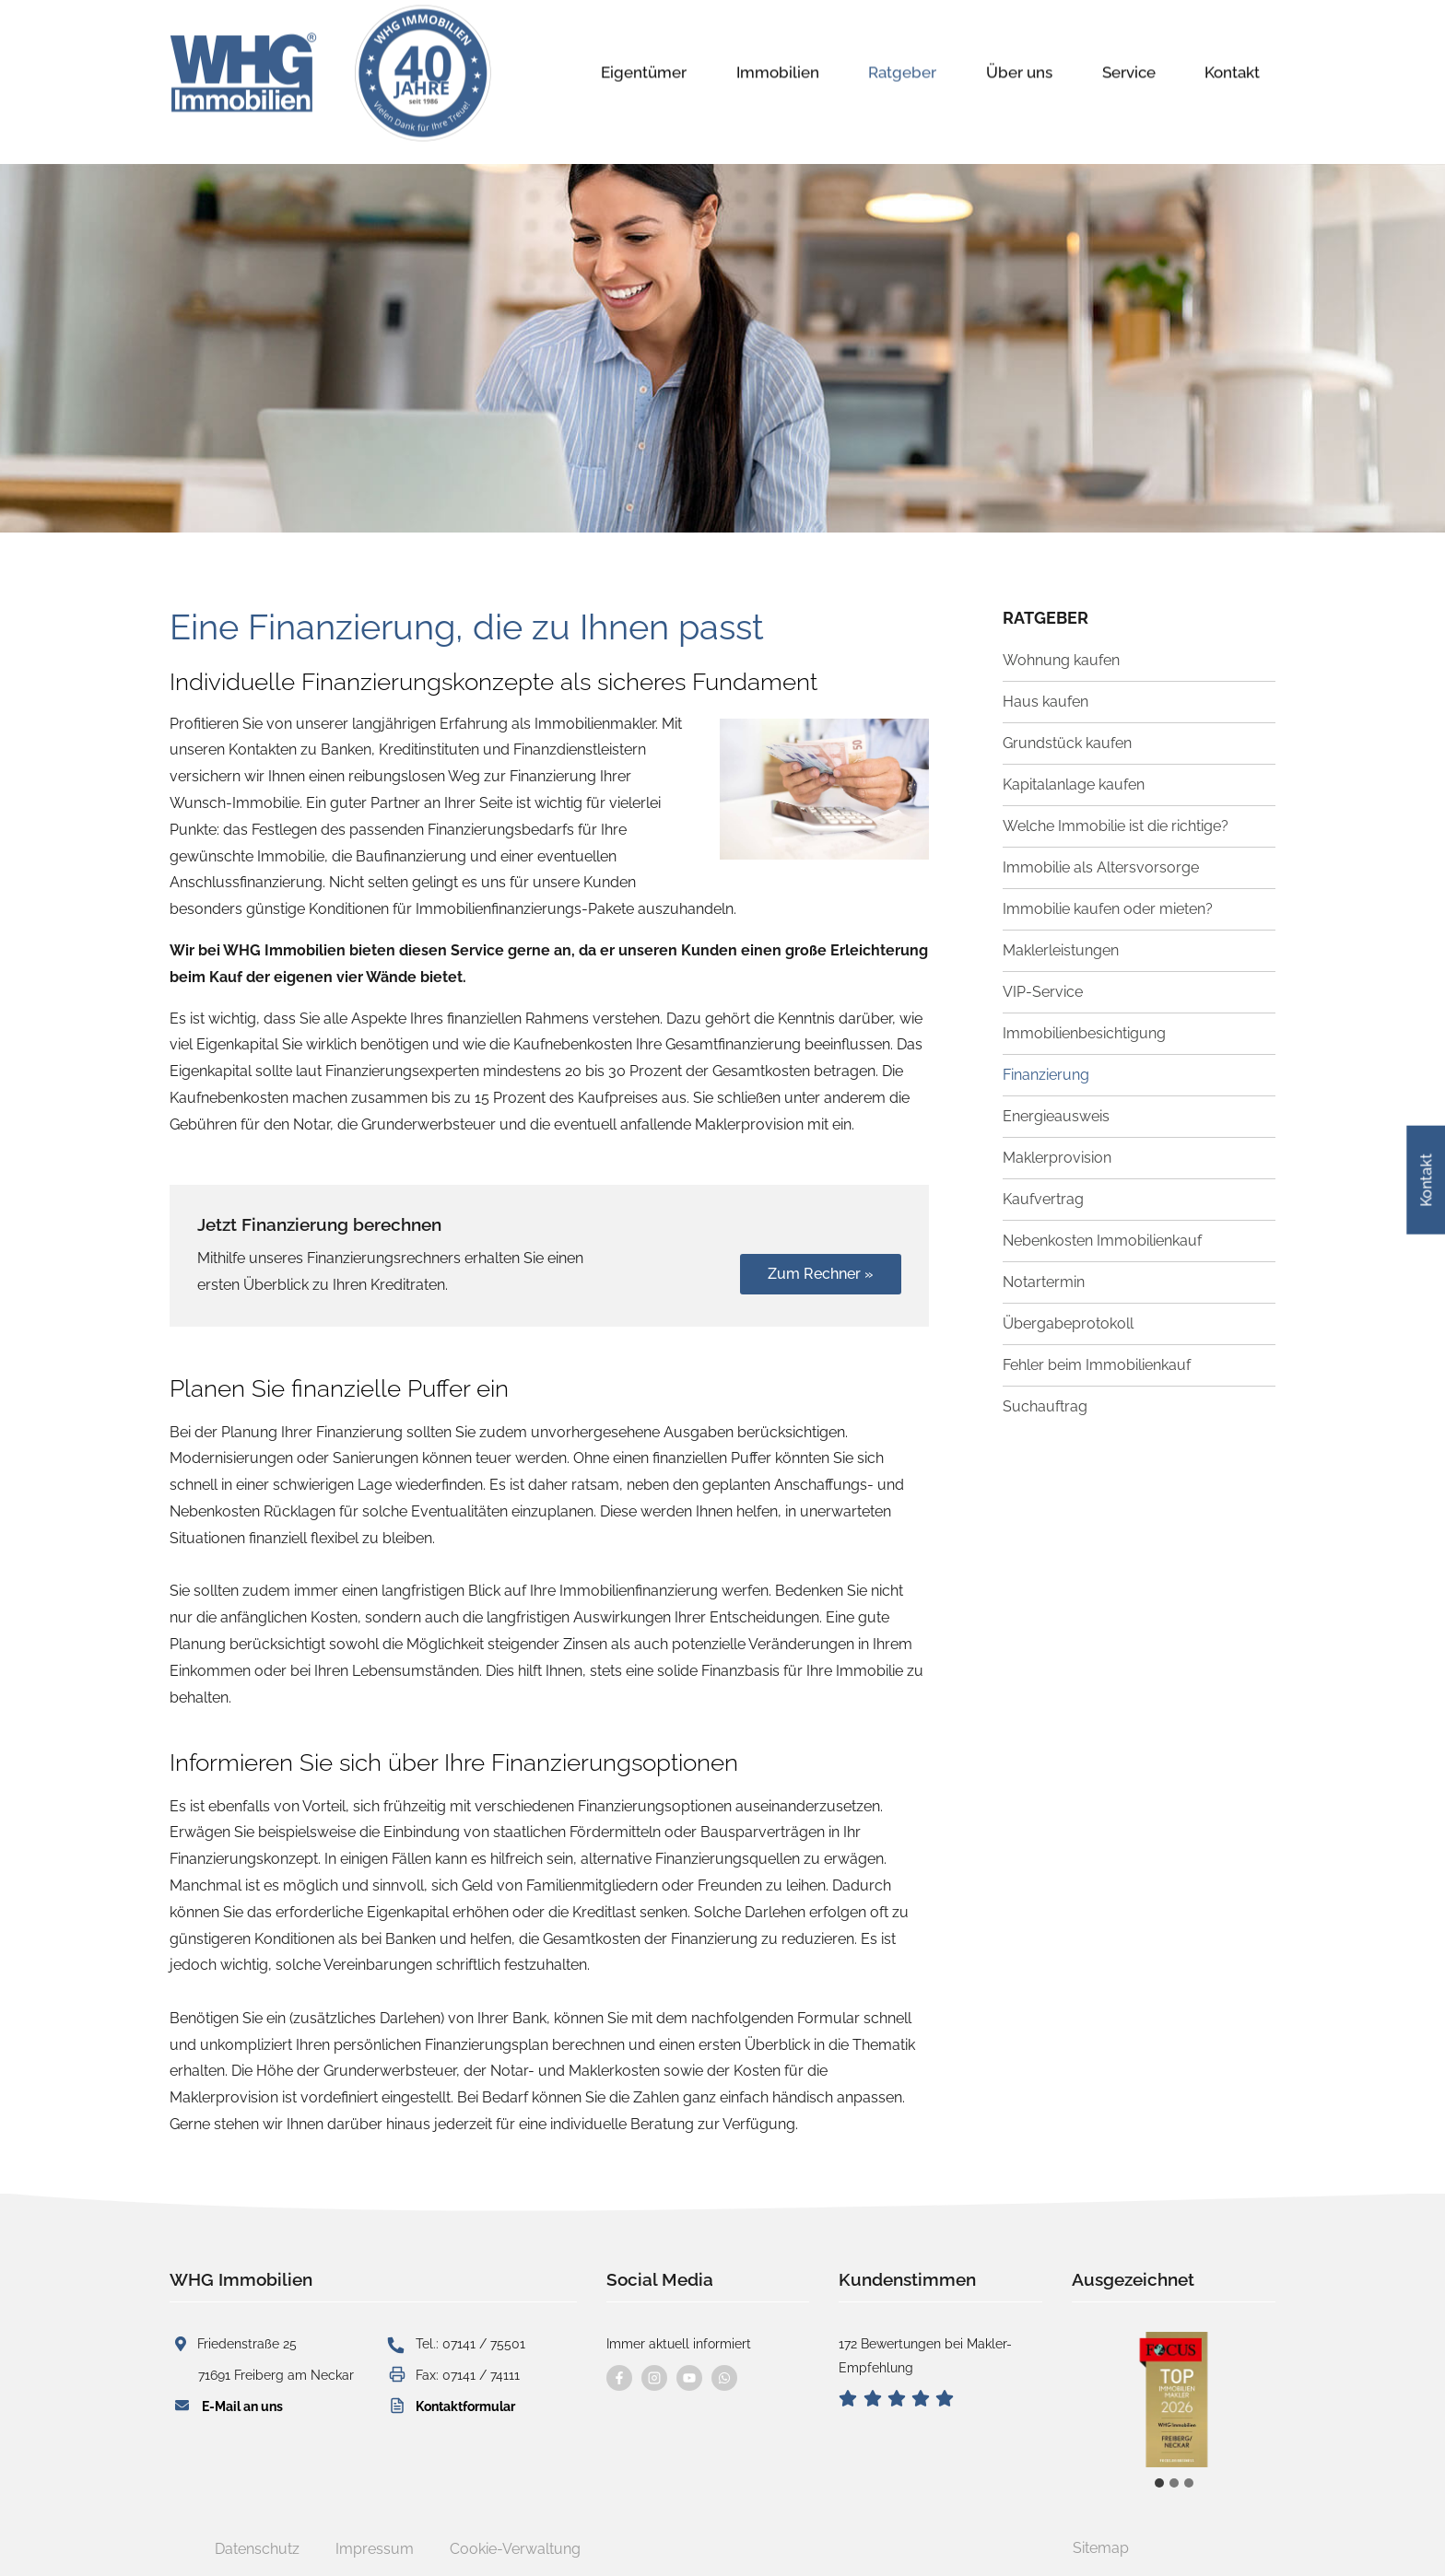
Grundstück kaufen (1067, 743)
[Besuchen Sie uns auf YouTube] (689, 2378)
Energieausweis (1056, 1116)
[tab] (1159, 2483)
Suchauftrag (1045, 1406)
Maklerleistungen (1061, 950)
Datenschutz (257, 2549)
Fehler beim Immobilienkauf (1097, 1365)
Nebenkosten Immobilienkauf (1102, 1240)
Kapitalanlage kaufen (1074, 784)
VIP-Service (1043, 992)
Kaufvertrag (1043, 1199)
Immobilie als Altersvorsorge (1101, 867)
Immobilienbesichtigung (1084, 1033)
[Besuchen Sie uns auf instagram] (654, 2378)
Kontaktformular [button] (465, 2406)
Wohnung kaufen (1061, 660)
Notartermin (1044, 1282)
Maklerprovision (1057, 1157)
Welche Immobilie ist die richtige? (1115, 826)
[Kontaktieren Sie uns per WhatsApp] (724, 2378)
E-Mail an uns (242, 2406)
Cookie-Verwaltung (515, 2549)
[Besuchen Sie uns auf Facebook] (619, 2378)
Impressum (374, 2549)
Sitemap (1101, 2548)
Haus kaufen (1045, 701)
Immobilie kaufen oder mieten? (1108, 909)
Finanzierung (1046, 1074)
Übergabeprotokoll (1068, 1323)
